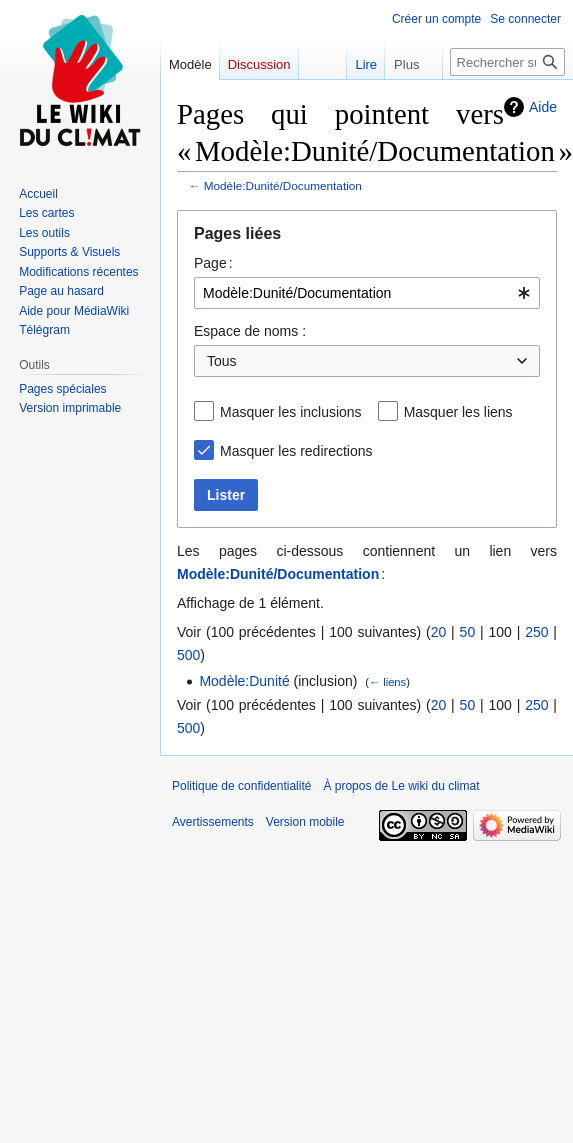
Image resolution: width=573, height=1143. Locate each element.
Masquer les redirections (296, 451)
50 (468, 632)
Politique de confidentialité (241, 786)
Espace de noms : (250, 331)
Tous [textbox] (222, 361)
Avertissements (213, 822)
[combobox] (367, 293)
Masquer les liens (458, 412)
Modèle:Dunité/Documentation (283, 185)
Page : (213, 263)
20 (439, 632)
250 (536, 632)
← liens (387, 682)
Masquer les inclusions (291, 412)
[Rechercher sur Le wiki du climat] (507, 62)
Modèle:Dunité (244, 681)
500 (188, 655)
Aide (543, 107)
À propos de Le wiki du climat (401, 786)
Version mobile (305, 822)
